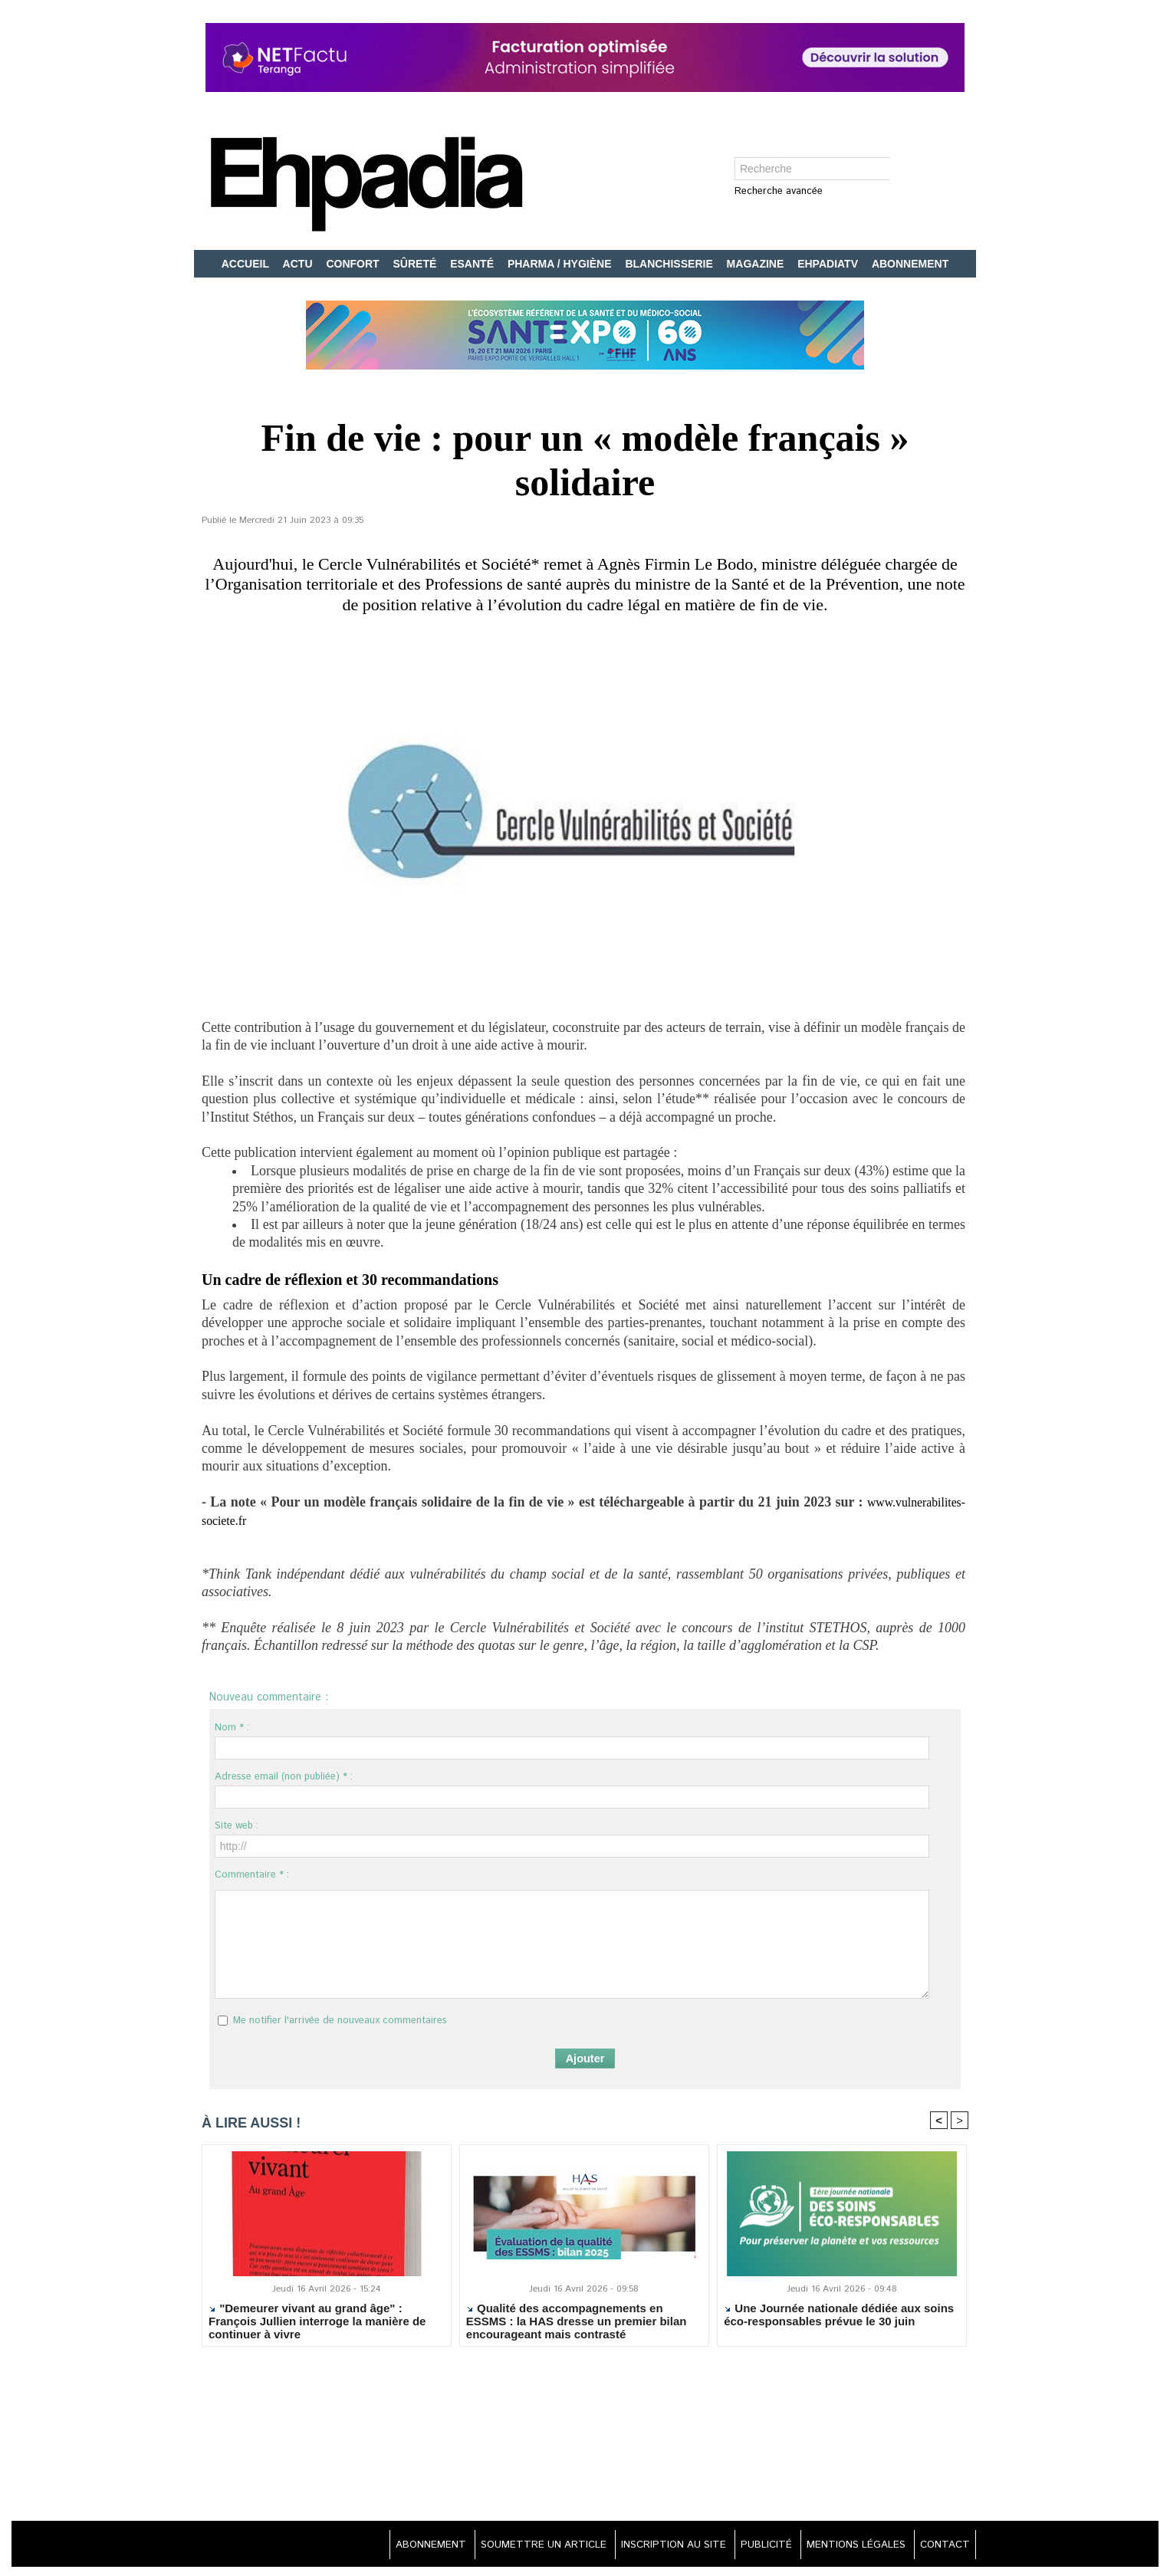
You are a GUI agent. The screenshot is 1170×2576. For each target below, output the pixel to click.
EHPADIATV (829, 264)
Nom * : (232, 1727)
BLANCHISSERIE (670, 264)
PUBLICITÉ (751, 2545)
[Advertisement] (585, 2436)
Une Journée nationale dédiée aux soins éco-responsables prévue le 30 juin (839, 2316)
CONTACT (941, 2545)
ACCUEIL (247, 264)
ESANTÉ (473, 264)
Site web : (236, 1826)
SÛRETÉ (416, 264)
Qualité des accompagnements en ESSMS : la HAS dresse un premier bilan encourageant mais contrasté (576, 2322)
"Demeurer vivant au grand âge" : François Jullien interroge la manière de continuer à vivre (317, 2322)
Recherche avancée (779, 192)
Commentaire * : (252, 1875)
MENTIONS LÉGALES (847, 2545)
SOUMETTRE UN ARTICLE (512, 2545)
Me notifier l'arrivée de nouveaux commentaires (340, 2020)
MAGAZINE (757, 264)
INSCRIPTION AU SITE (651, 2545)
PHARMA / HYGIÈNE (561, 264)
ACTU (299, 264)
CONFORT (354, 264)
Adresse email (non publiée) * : (284, 1776)
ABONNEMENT (910, 264)
